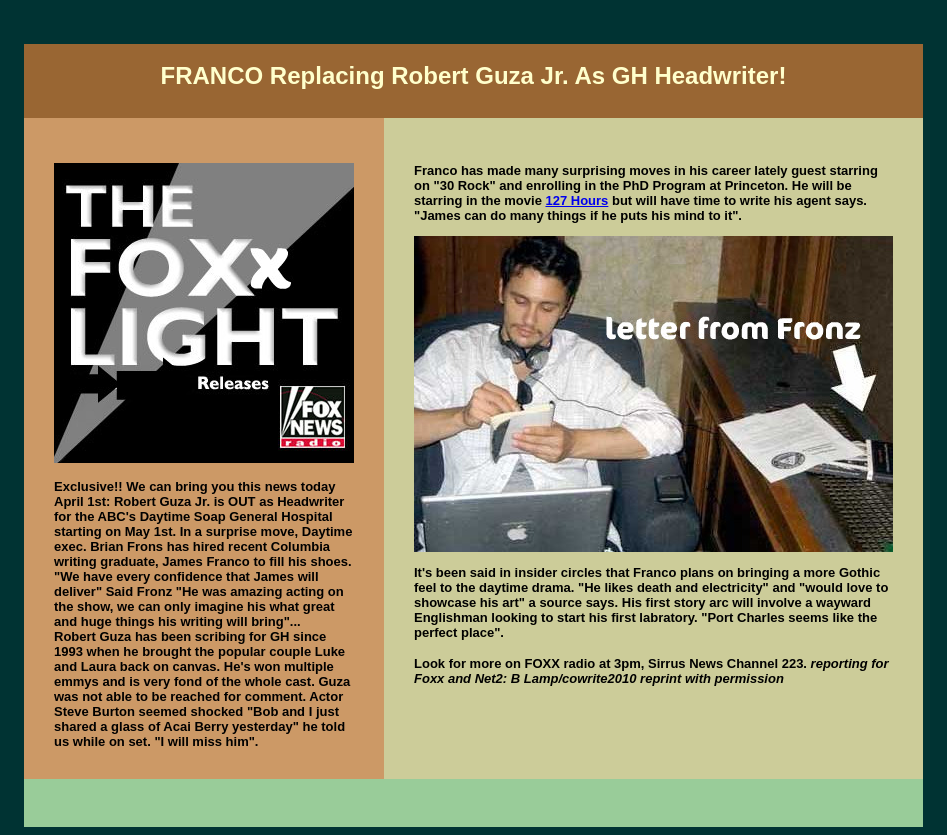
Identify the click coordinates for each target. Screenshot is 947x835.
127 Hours (576, 200)
